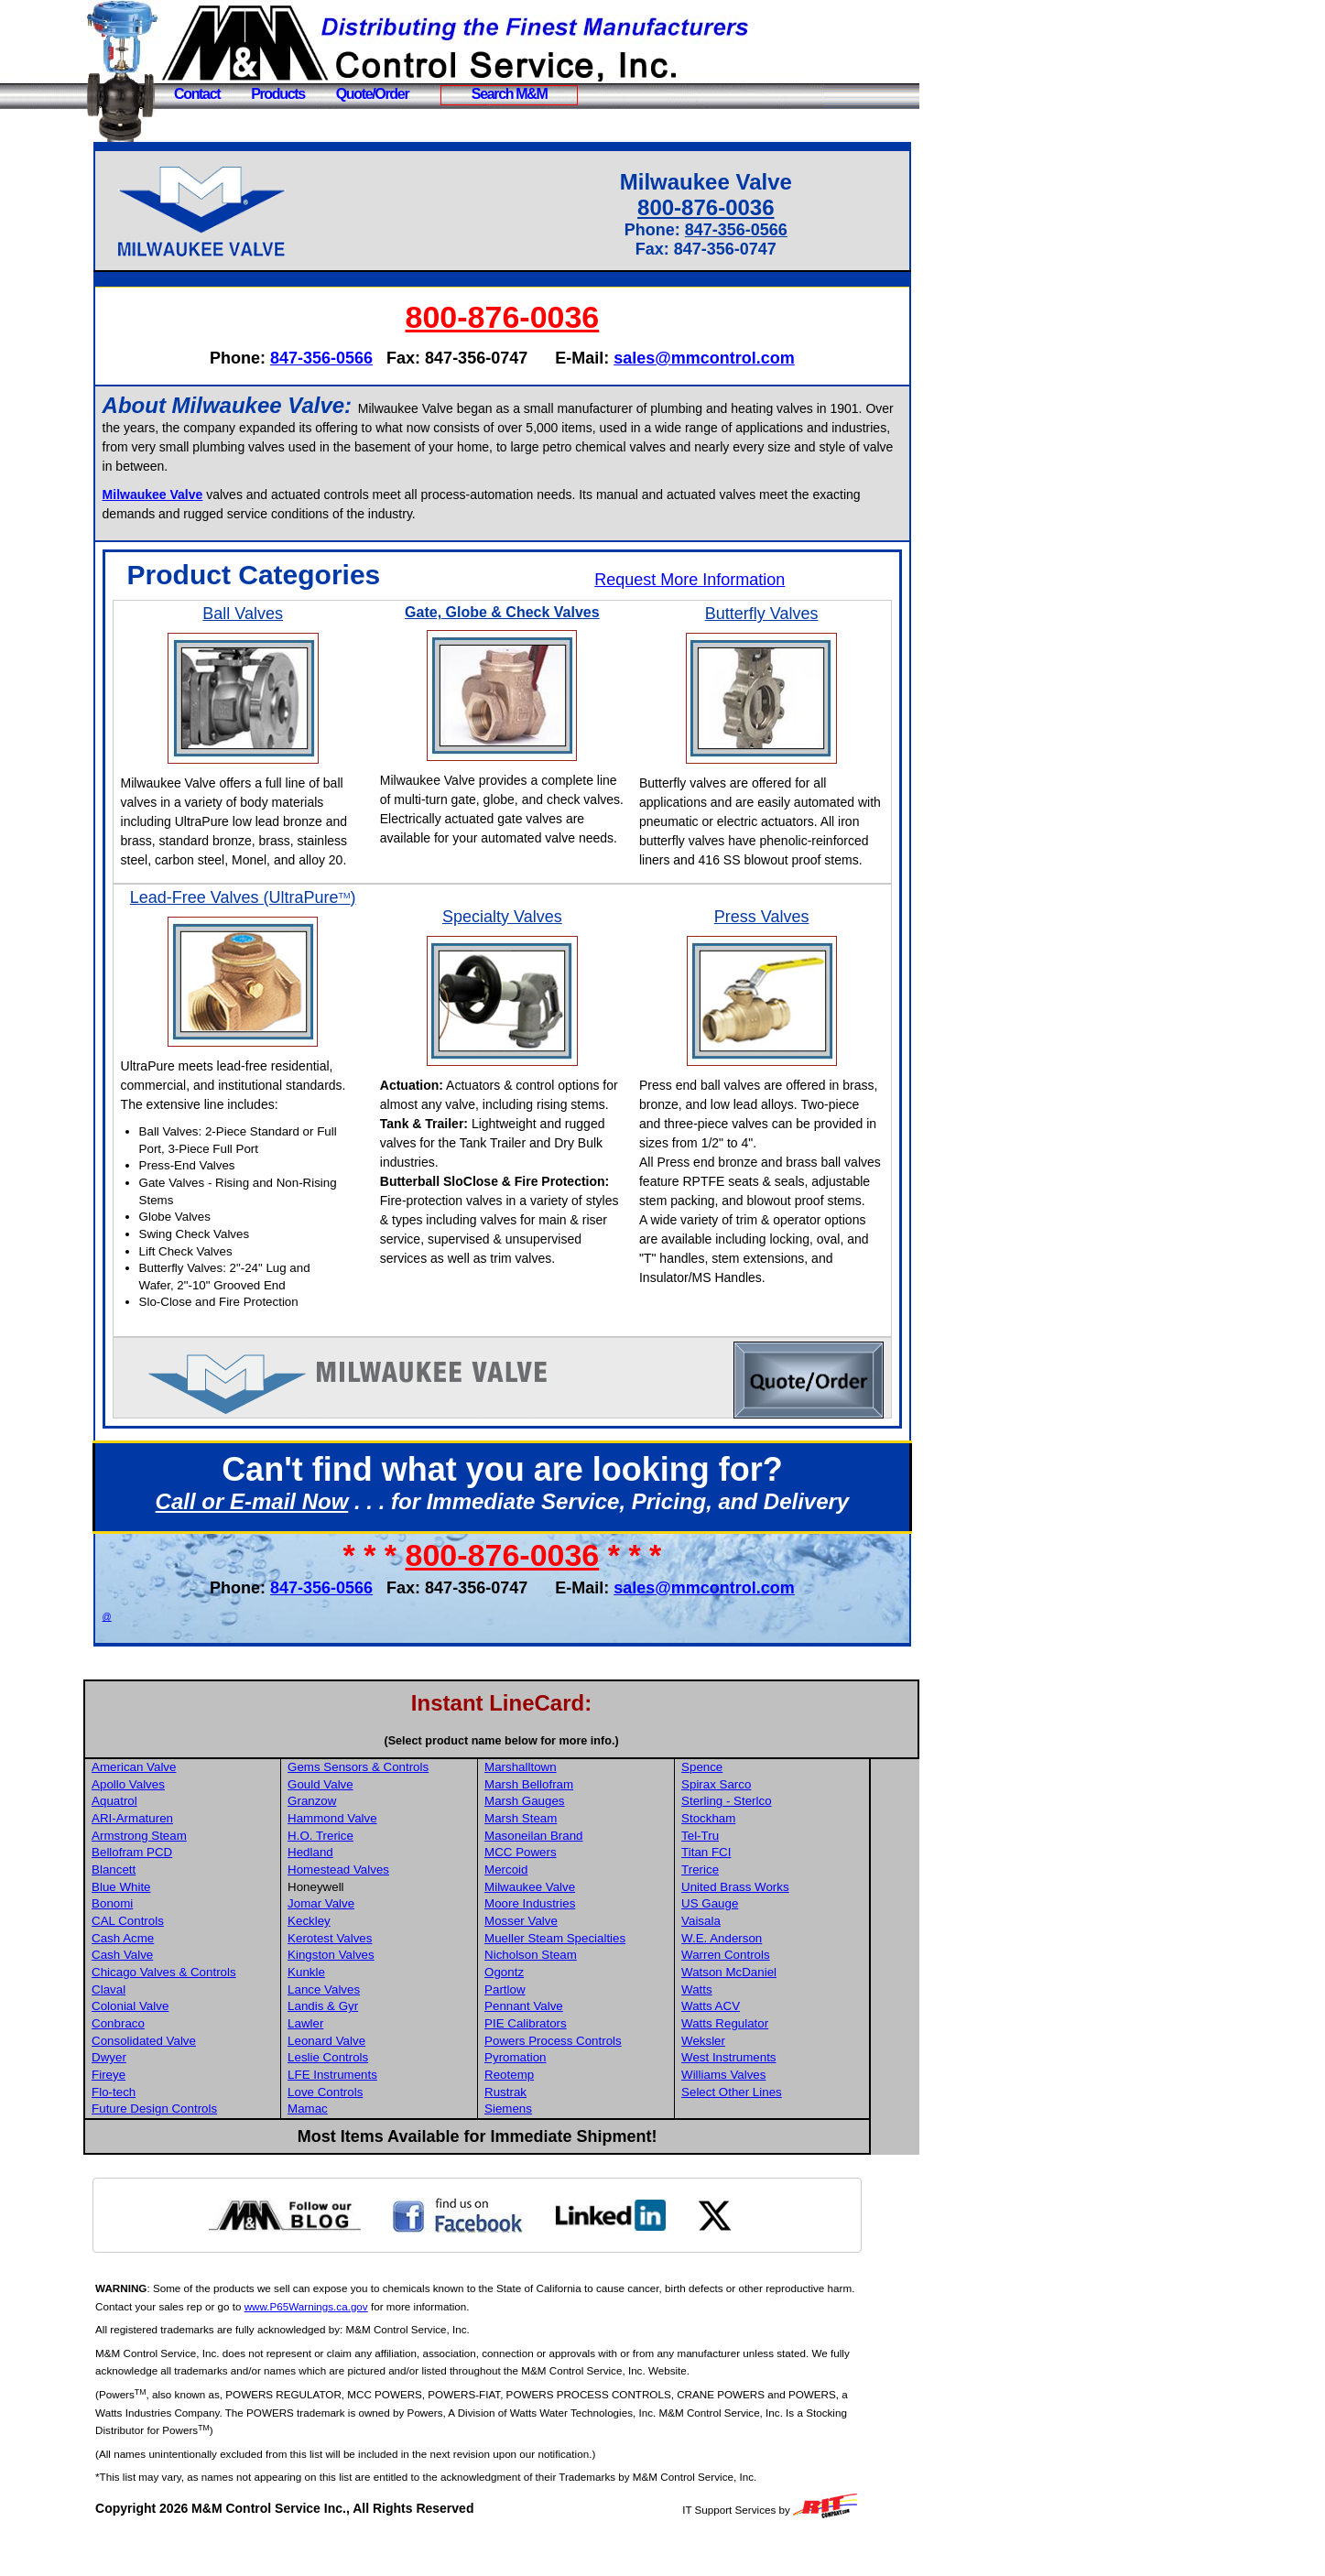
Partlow (558, 2028)
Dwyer (166, 2096)
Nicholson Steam (584, 1993)
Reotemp (562, 2113)
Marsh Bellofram (582, 1823)
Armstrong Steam (196, 1874)
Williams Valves (775, 2113)
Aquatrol (172, 1839)
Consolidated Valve (201, 2079)
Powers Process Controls (606, 2079)
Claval (166, 2028)
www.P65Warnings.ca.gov (394, 2345)
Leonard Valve (382, 2079)
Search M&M (510, 94)
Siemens (561, 2147)
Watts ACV (762, 2044)
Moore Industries (583, 1942)
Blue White (178, 1925)
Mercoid (559, 1908)
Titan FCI (757, 1890)
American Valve (191, 1805)
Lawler (361, 2062)
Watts (748, 2028)
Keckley (364, 1959)
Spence (753, 1805)
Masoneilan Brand (586, 1874)
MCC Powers (574, 1890)
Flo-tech (171, 2130)
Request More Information (705, 580)
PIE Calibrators (579, 2062)
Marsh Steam (574, 1857)
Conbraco (175, 2062)
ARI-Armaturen (190, 1857)
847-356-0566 (751, 230)
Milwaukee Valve (583, 1925)
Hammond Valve (388, 1857)
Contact (197, 94)
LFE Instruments (388, 2113)
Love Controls (380, 2130)
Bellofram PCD (189, 1890)
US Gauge (761, 1942)
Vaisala (752, 1959)
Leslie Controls (383, 2096)
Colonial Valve (187, 2044)
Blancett (171, 1908)
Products (278, 94)
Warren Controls (777, 1993)
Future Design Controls (212, 2147)
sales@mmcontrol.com (733, 358)
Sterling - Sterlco (778, 1839)
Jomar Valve (376, 1942)
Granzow (367, 1839)
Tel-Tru (751, 1874)
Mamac (363, 2147)
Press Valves (772, 936)
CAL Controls (185, 1959)
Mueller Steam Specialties (608, 1977)
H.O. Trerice (376, 1874)
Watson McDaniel (780, 2010)
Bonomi (169, 1942)
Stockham (760, 1857)
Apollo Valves (186, 1823)
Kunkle (362, 2010)
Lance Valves (379, 2028)
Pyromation (568, 2096)
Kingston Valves (386, 1993)
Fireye (166, 2113)
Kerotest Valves (385, 1977)
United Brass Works (787, 1925)
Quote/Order (372, 94)
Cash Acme (180, 1977)
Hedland (366, 1890)
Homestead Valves (394, 1908)
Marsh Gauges (577, 1839)
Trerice (751, 1908)
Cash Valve (180, 1993)
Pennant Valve (577, 2044)
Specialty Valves (532, 936)
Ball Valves (291, 613)
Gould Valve (376, 1823)
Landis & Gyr (378, 2044)
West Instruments (780, 2096)
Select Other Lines (783, 2130)
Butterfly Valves (772, 613)
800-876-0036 (721, 207)
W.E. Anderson (773, 1977)
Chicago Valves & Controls (221, 2010)
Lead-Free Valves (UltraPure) (290, 926)
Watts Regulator (776, 2062)
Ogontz (557, 2010)
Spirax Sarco (767, 1823)
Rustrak (559, 2130)
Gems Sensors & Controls (413, 1805)
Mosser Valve (574, 1959)
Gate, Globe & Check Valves (531, 612)
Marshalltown (574, 1805)
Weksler (755, 2079)
